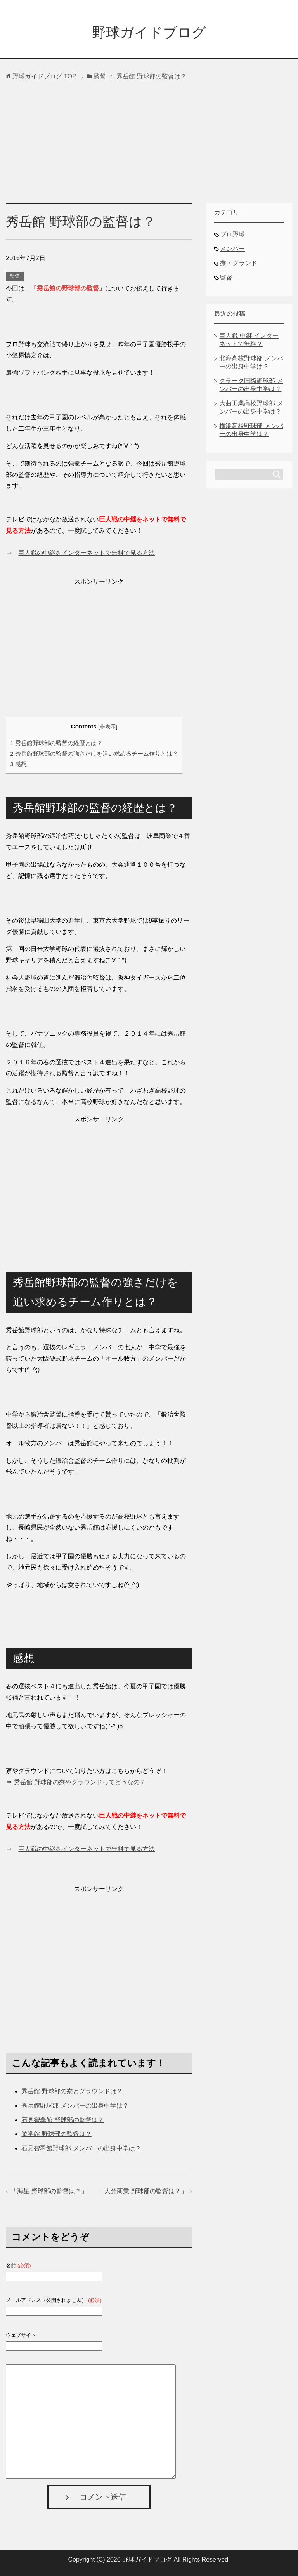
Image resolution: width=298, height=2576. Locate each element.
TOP (44, 76)
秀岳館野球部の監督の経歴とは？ (56, 743)
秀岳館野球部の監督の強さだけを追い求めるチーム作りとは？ (94, 753)
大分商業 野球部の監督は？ (142, 2191)
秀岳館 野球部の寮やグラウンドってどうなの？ (80, 1782)
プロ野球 (232, 234)
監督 (14, 276)
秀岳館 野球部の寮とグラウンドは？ (71, 2091)
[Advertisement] (149, 144)
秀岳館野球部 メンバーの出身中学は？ (74, 2105)
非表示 (108, 727)
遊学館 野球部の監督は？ (56, 2134)
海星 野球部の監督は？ (49, 2191)
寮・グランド (238, 263)
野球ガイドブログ (149, 32)
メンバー (232, 248)
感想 (18, 764)
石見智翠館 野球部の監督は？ (62, 2120)
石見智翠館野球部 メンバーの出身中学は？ (81, 2148)
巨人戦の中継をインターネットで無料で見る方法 (86, 552)
